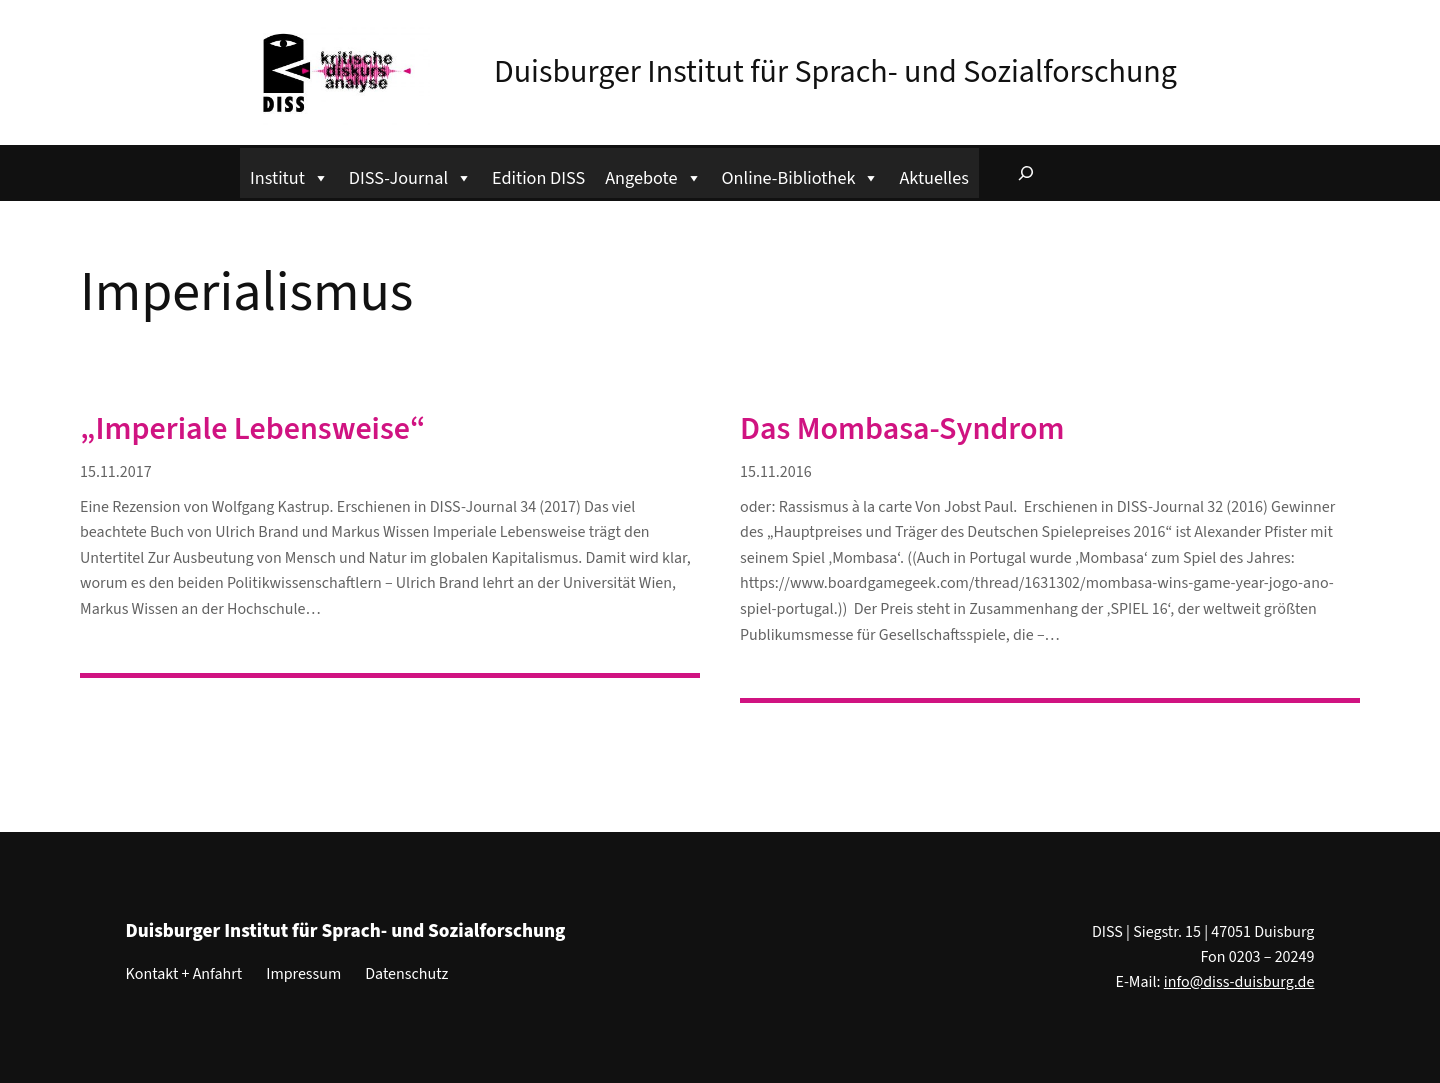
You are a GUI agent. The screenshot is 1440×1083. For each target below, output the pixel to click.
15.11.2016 (776, 472)
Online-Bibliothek (801, 175)
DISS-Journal (410, 175)
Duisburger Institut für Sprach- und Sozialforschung (835, 72)
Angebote (653, 175)
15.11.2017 (116, 472)
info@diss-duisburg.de (1239, 982)
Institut (289, 175)
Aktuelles (933, 178)
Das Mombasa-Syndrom (902, 429)
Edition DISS (538, 178)
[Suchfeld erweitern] (1026, 173)
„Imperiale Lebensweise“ (252, 429)
